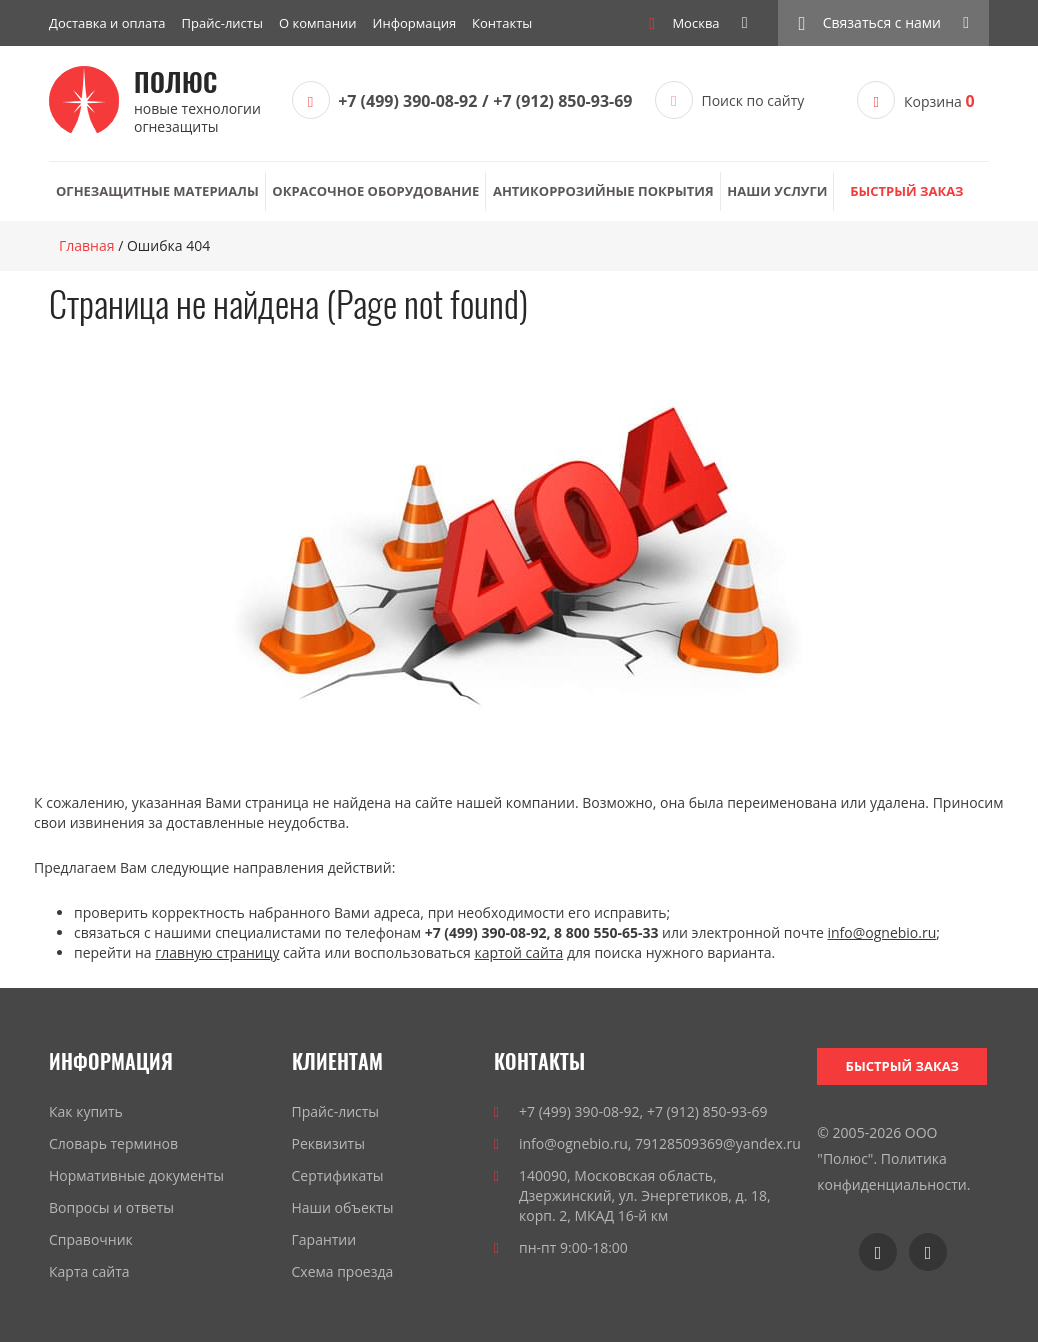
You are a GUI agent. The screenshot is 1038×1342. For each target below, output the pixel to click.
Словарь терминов (113, 1143)
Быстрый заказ (906, 191)
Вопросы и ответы (111, 1207)
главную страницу (217, 952)
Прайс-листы (222, 23)
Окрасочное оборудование (375, 191)
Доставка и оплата (107, 23)
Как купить (86, 1111)
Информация (415, 23)
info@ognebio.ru (882, 932)
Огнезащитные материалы (157, 191)
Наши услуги (777, 191)
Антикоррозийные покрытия (603, 191)
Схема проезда (343, 1271)
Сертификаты (338, 1175)
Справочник (91, 1239)
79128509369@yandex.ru (718, 1143)
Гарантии (324, 1239)
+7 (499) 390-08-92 (407, 101)
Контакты (502, 23)
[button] (883, 23)
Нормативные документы (136, 1175)
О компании (318, 23)
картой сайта (518, 952)
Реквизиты (328, 1143)
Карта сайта (89, 1271)
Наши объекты (343, 1207)
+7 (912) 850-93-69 (562, 101)
